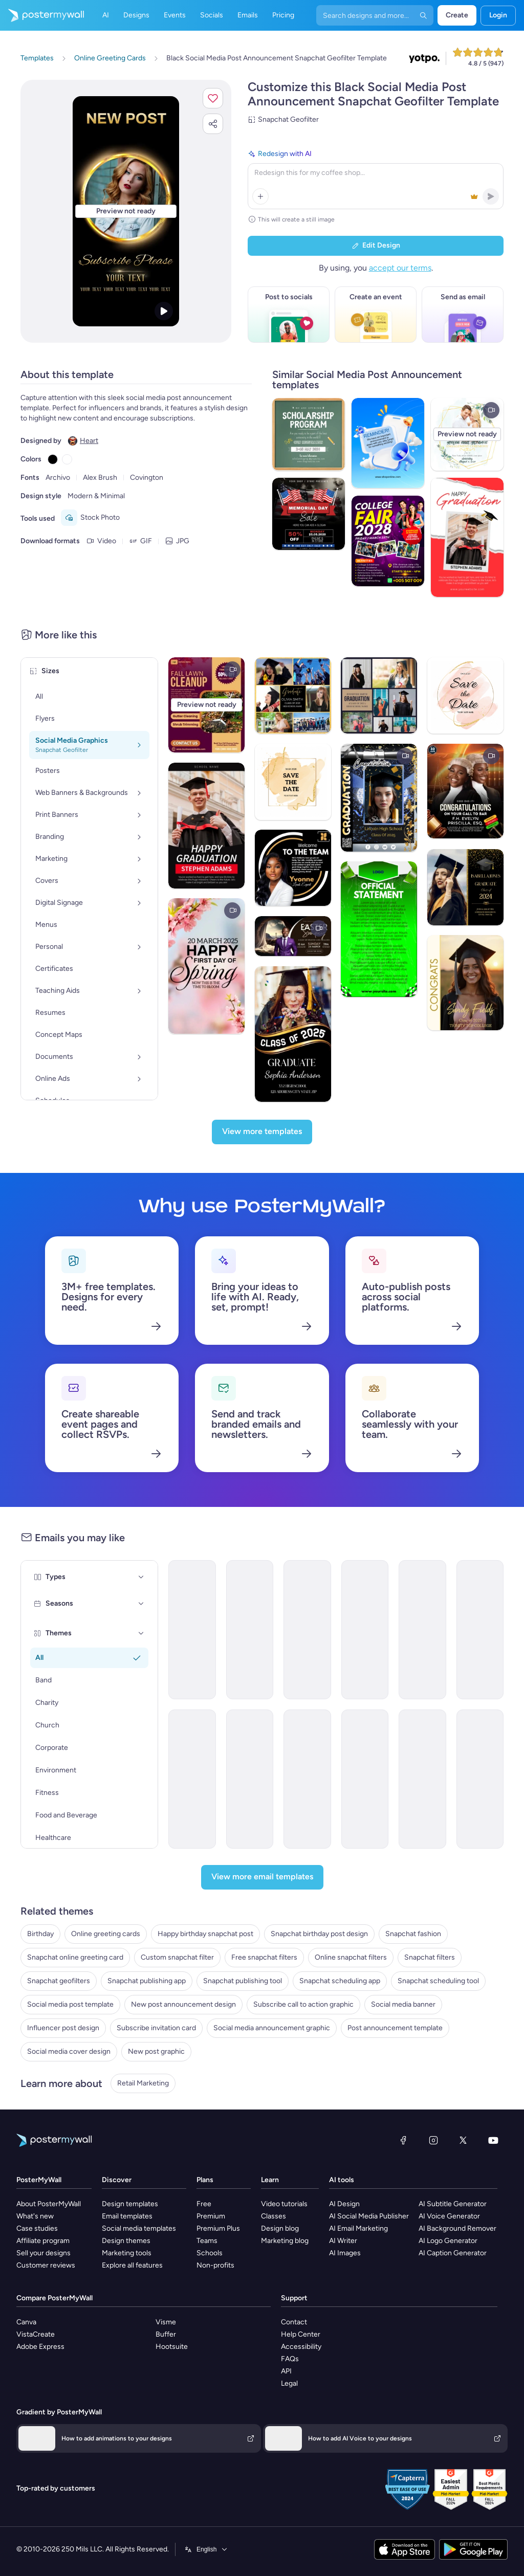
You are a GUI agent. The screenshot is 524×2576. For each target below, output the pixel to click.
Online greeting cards (105, 1933)
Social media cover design (69, 2051)
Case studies (37, 2228)
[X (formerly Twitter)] (463, 2140)
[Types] (141, 1577)
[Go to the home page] (42, 15)
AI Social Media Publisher (369, 2216)
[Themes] (141, 1633)
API (286, 2371)
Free (203, 2204)
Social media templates (139, 2228)
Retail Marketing (143, 2083)
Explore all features (132, 2265)
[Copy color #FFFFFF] (67, 459)
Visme (166, 2322)
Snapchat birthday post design (319, 1933)
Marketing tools (126, 2253)
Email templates (127, 2216)
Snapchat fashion (413, 1933)
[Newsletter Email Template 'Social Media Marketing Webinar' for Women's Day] (192, 1629)
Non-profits (215, 2265)
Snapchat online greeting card (75, 1957)
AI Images (345, 2253)
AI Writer (343, 2240)
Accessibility (301, 2346)
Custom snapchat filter (177, 1957)
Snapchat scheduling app (339, 1981)
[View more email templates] (262, 1877)
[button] (213, 98)
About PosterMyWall (48, 2204)
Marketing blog (285, 2240)
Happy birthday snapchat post (205, 1933)
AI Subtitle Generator (453, 2204)
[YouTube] (493, 2140)
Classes (273, 2216)
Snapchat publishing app (146, 1981)
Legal (289, 2383)
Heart (89, 440)
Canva (26, 2322)
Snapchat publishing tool (242, 1981)
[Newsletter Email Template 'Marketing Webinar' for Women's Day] (365, 1629)
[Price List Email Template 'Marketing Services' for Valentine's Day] (307, 1779)
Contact (294, 2322)
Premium (210, 2216)
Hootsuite (172, 2346)
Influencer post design (63, 2028)
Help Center (300, 2334)
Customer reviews (45, 2265)
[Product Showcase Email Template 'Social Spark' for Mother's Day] (422, 1629)
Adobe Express (40, 2346)
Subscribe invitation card (156, 2028)
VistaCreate (35, 2334)
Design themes (126, 2240)
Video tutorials (284, 2204)
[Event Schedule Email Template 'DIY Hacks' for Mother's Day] (365, 1779)
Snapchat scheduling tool (438, 1981)
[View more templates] (262, 1132)
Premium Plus (218, 2228)
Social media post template (70, 2004)
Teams (206, 2240)
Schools (209, 2253)
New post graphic (156, 2051)
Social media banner (403, 2004)
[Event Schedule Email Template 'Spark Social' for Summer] (480, 1629)
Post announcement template (395, 2028)
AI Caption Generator (453, 2253)
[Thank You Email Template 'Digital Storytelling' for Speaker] (480, 1779)
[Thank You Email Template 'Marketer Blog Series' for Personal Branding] (307, 1629)
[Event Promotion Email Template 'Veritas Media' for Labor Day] (250, 1779)
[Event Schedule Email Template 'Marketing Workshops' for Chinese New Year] (422, 1779)
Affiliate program (43, 2240)
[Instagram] (433, 2140)
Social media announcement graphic (271, 2028)
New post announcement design (183, 2004)
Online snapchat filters (351, 1957)
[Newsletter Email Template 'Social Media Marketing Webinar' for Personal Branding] (250, 1629)
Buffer (166, 2334)
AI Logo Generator (448, 2240)
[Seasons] (141, 1604)
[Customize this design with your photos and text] (126, 211)
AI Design (344, 2204)
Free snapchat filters (264, 1957)
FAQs (290, 2359)
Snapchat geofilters (58, 1981)
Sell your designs (43, 2253)
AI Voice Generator (449, 2216)
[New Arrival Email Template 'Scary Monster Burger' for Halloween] (192, 1779)
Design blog (280, 2228)
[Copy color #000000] (53, 459)
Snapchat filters (429, 1957)
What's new (35, 2216)
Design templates (130, 2204)
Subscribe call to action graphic (303, 2004)
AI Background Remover (457, 2228)
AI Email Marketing (358, 2228)
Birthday (40, 1933)
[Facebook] (403, 2140)
